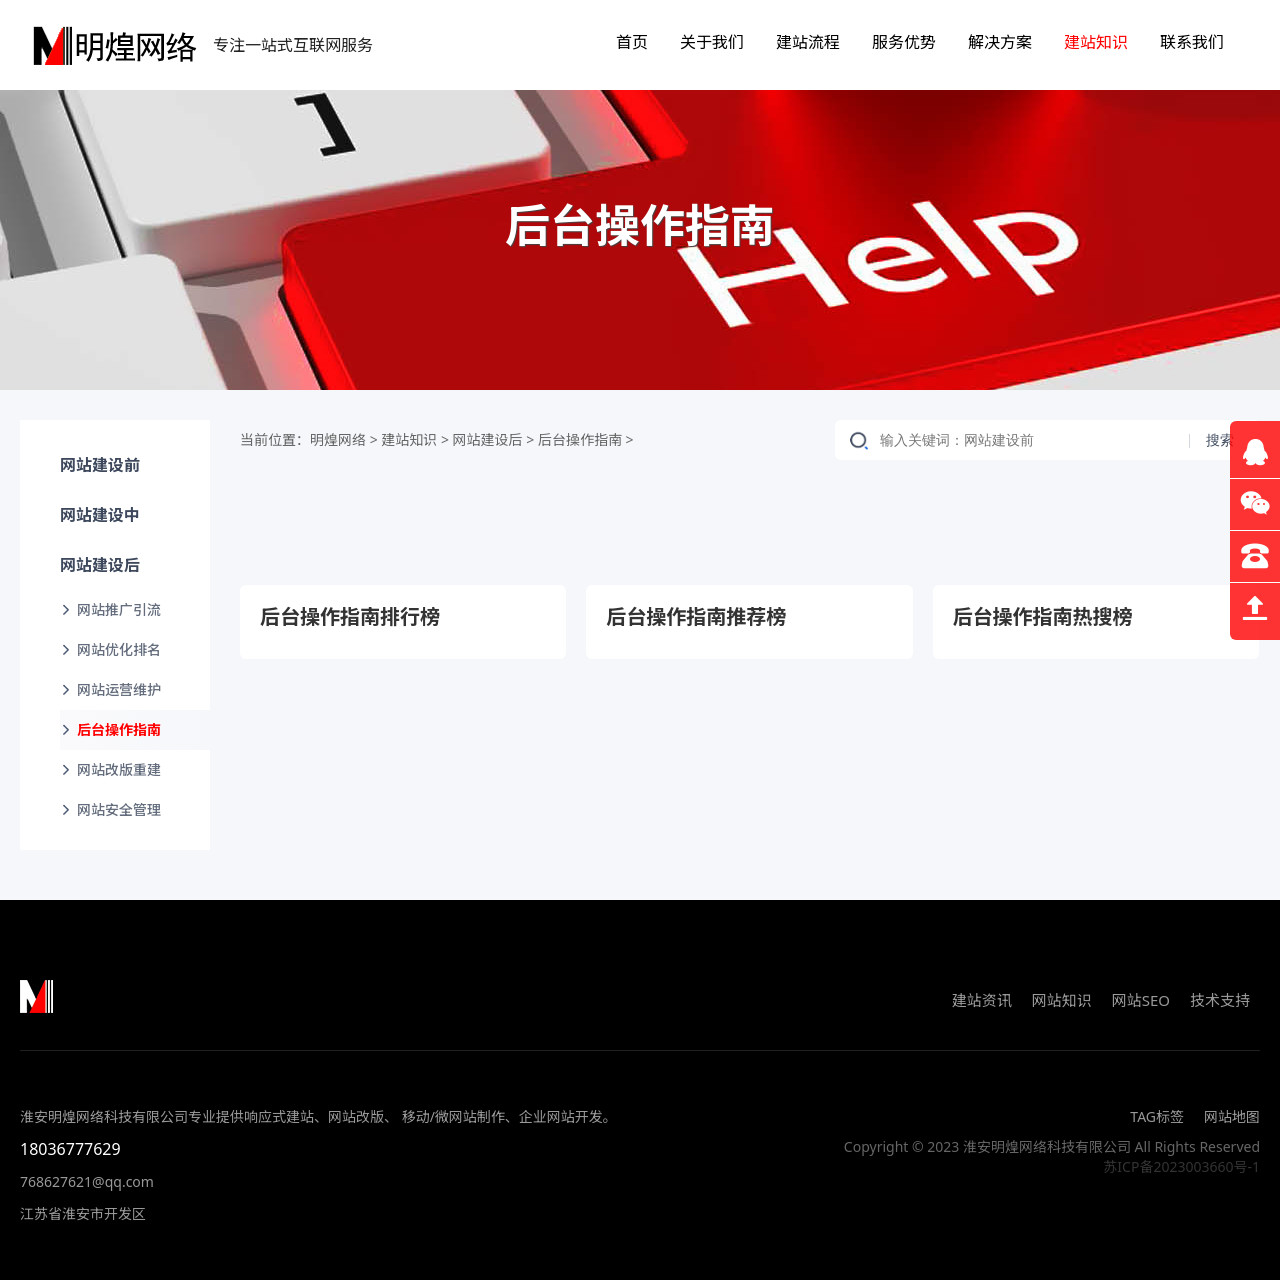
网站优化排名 (119, 649)
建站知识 (1096, 42)
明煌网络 (338, 439)
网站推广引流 (119, 609)
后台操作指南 (119, 729)
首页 (632, 42)
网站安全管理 (119, 809)
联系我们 (1192, 42)
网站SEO (1141, 1000)
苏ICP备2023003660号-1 (1181, 1166)
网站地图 (1232, 1116)
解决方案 (1000, 42)
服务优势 (904, 42)
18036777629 (70, 1149)
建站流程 (808, 42)
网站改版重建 (119, 769)
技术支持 (1220, 1000)
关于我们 (712, 42)
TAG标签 (1157, 1116)
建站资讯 (982, 1000)
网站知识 (1062, 1000)
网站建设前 (100, 465)
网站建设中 (100, 515)
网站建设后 (100, 565)
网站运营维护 (119, 689)
